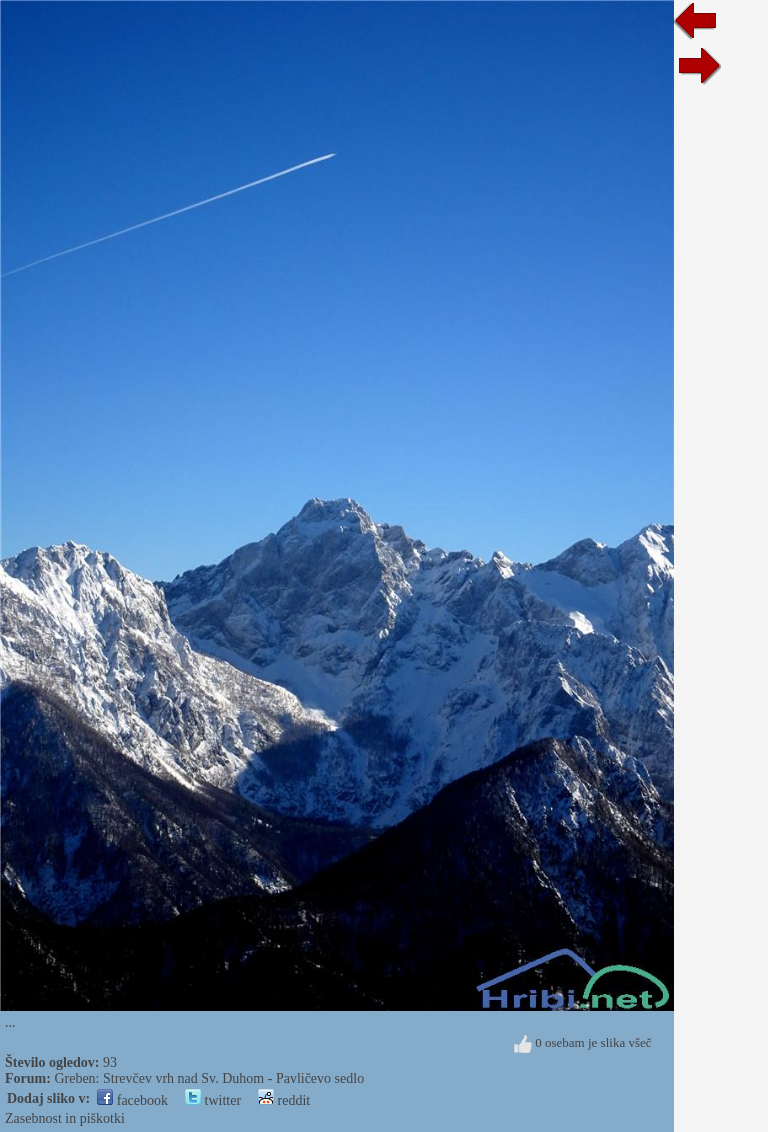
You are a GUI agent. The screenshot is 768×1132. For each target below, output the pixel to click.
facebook (132, 1100)
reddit (284, 1100)
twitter (213, 1100)
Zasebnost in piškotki (65, 1118)
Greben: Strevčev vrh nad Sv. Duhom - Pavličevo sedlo (209, 1078)
